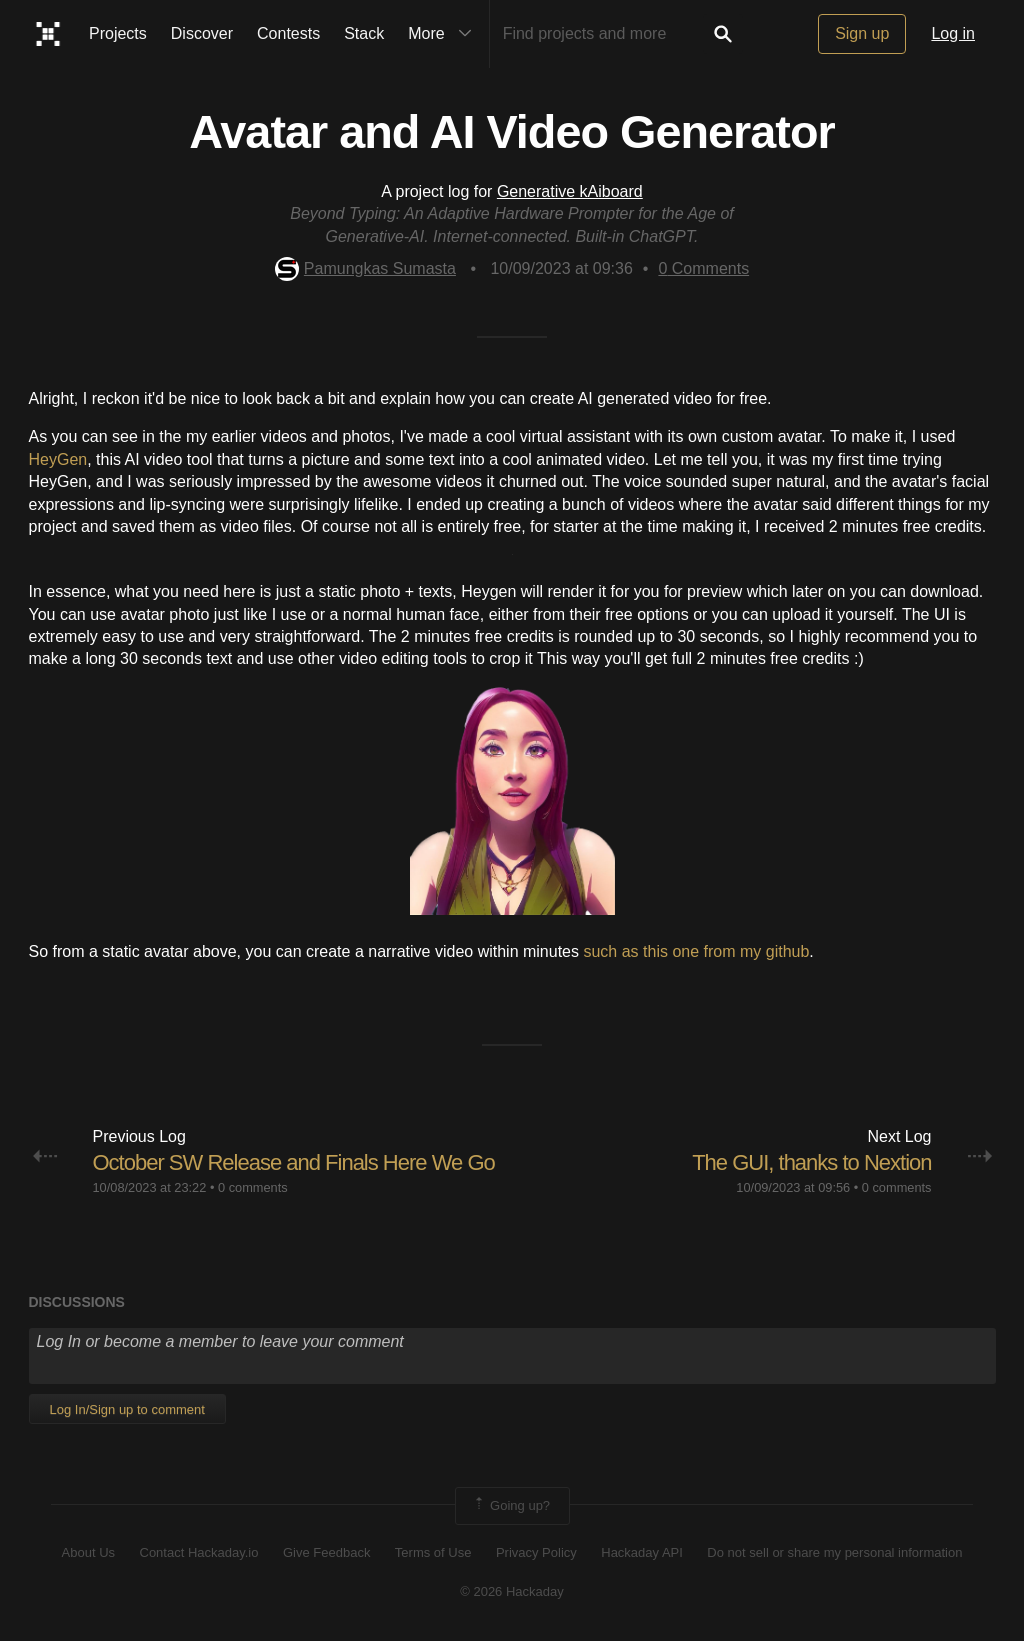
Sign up (862, 33)
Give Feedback (326, 1552)
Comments (703, 268)
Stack (364, 33)
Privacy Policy (536, 1552)
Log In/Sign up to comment (127, 1409)
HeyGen (58, 459)
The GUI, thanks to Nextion (811, 1162)
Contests (288, 33)
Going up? (511, 1506)
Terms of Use (433, 1552)
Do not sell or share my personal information (834, 1552)
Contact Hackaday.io (199, 1552)
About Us (88, 1552)
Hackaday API (642, 1552)
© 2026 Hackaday (512, 1591)
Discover (202, 33)
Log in (953, 33)
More (444, 34)
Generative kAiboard (570, 191)
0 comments (253, 1187)
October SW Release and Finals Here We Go (294, 1162)
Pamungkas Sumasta (365, 268)
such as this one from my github (696, 951)
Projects (118, 33)
